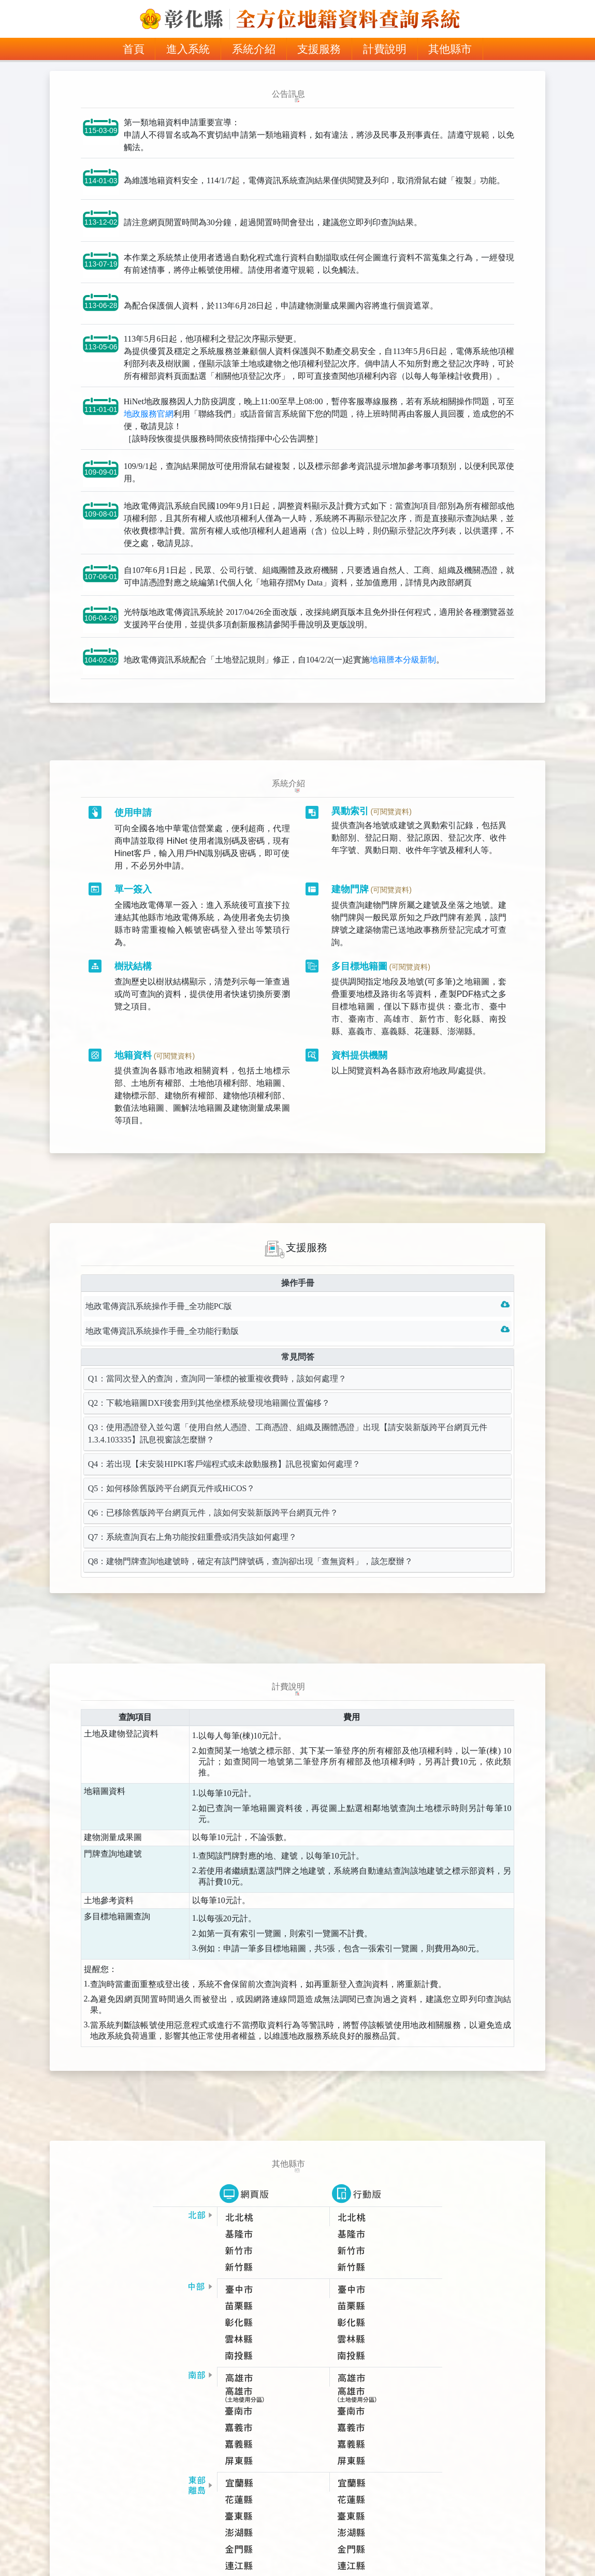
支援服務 (319, 49)
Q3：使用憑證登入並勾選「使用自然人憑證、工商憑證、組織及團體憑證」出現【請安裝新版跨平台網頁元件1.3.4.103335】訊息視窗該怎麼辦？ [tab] (288, 1408)
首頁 (139, 47)
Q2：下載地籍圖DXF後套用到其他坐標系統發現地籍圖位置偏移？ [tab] (209, 1377)
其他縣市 (450, 49)
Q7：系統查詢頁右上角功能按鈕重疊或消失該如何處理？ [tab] (192, 1511)
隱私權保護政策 (263, 2548)
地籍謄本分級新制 (403, 674)
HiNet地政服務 (327, 2548)
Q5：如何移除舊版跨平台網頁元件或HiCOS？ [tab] (171, 1463)
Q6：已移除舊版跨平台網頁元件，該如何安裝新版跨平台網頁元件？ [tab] (213, 1487)
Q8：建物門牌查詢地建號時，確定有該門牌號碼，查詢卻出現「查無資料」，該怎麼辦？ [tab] (250, 1536)
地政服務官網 (148, 428)
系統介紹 (253, 49)
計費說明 (385, 49)
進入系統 (188, 49)
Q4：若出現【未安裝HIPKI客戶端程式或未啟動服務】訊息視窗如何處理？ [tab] (224, 1438)
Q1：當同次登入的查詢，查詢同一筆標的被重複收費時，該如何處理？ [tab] (217, 1353)
